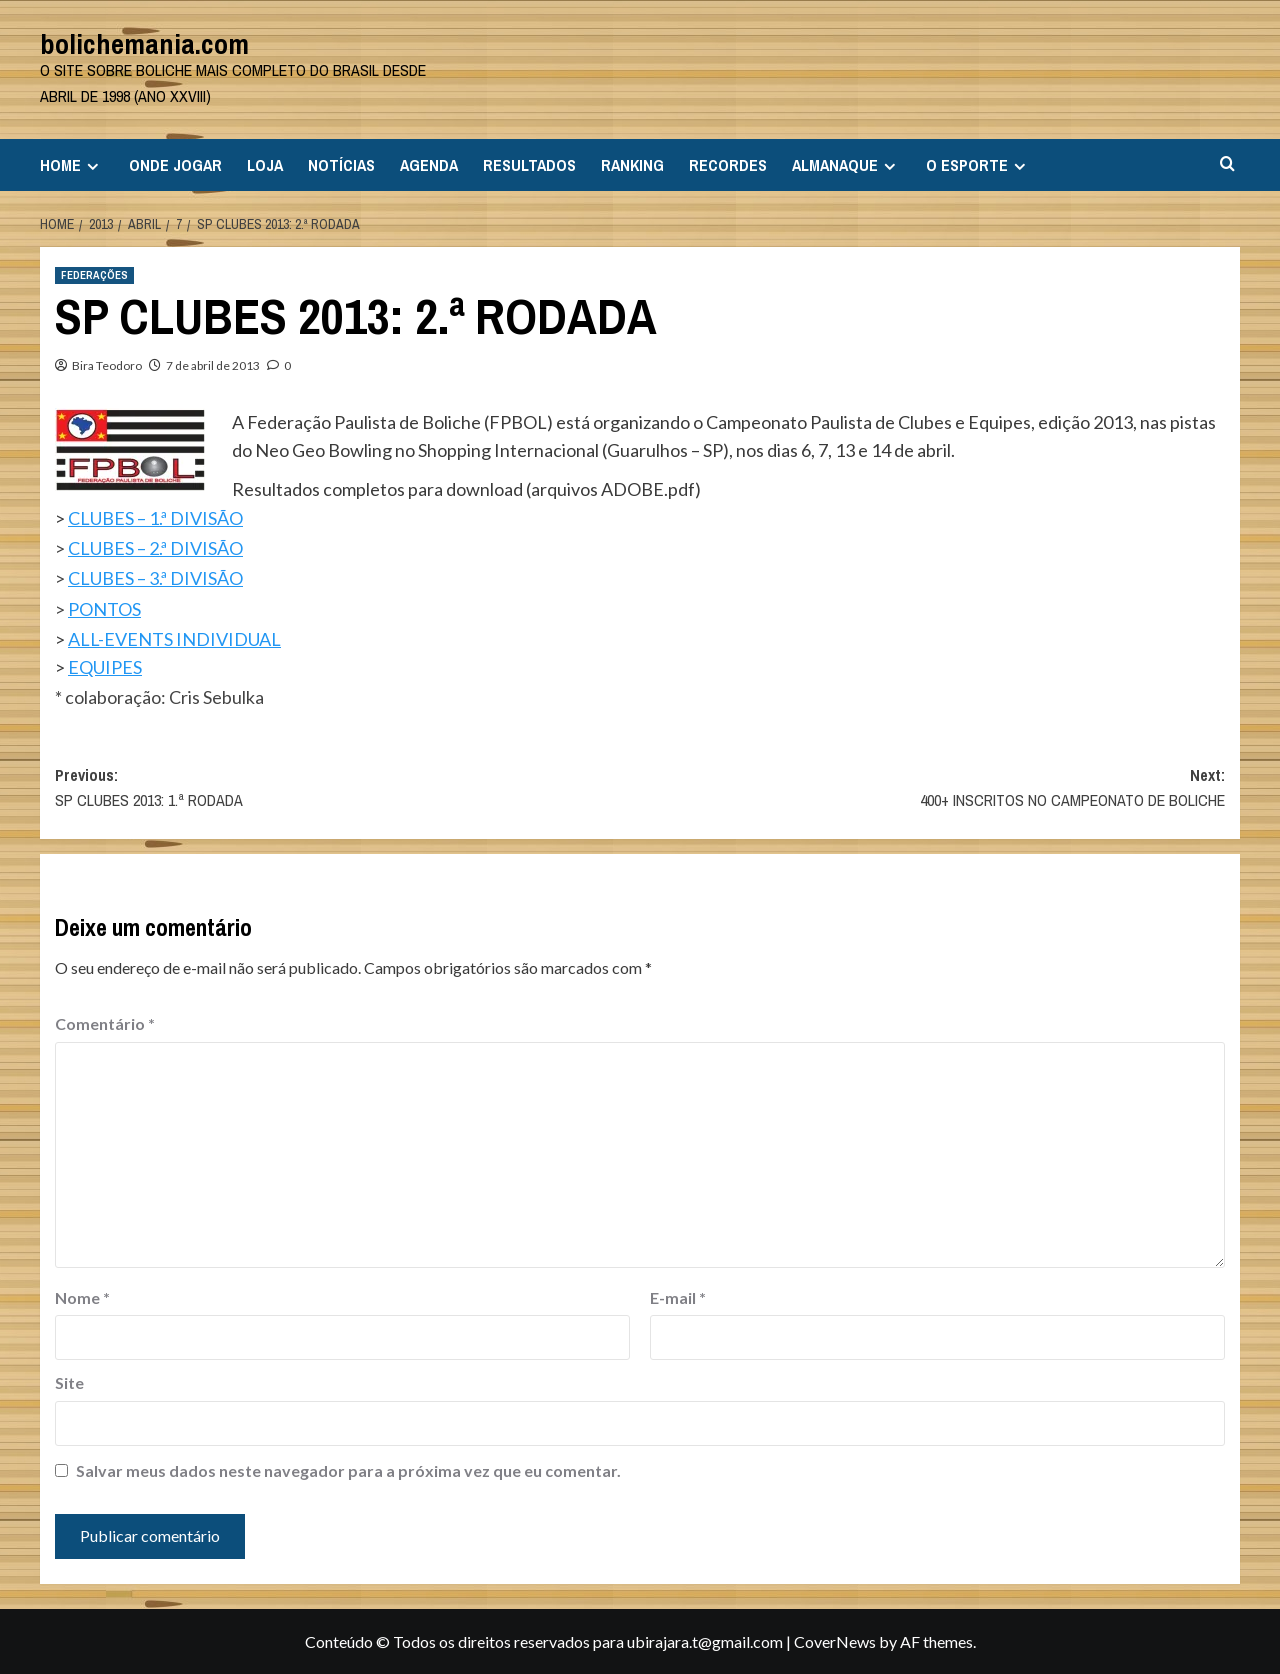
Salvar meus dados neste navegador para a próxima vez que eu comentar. (348, 1470)
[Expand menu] (92, 166)
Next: (932, 789)
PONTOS (104, 609)
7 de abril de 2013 (213, 365)
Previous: (347, 789)
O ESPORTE (978, 165)
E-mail (678, 1297)
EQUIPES (105, 667)
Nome (82, 1297)
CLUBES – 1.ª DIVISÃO (155, 518)
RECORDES (728, 165)
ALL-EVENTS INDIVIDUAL (174, 639)
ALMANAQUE (846, 165)
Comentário (105, 1023)
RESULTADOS (529, 165)
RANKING (632, 165)
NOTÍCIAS (341, 165)
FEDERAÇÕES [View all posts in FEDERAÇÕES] (94, 275)
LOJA (265, 165)
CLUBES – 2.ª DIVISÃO (155, 548)
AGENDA (429, 165)
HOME (72, 165)
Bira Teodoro (107, 365)
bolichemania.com (144, 44)
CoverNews (835, 1641)
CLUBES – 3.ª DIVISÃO (155, 578)
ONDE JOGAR (175, 165)
